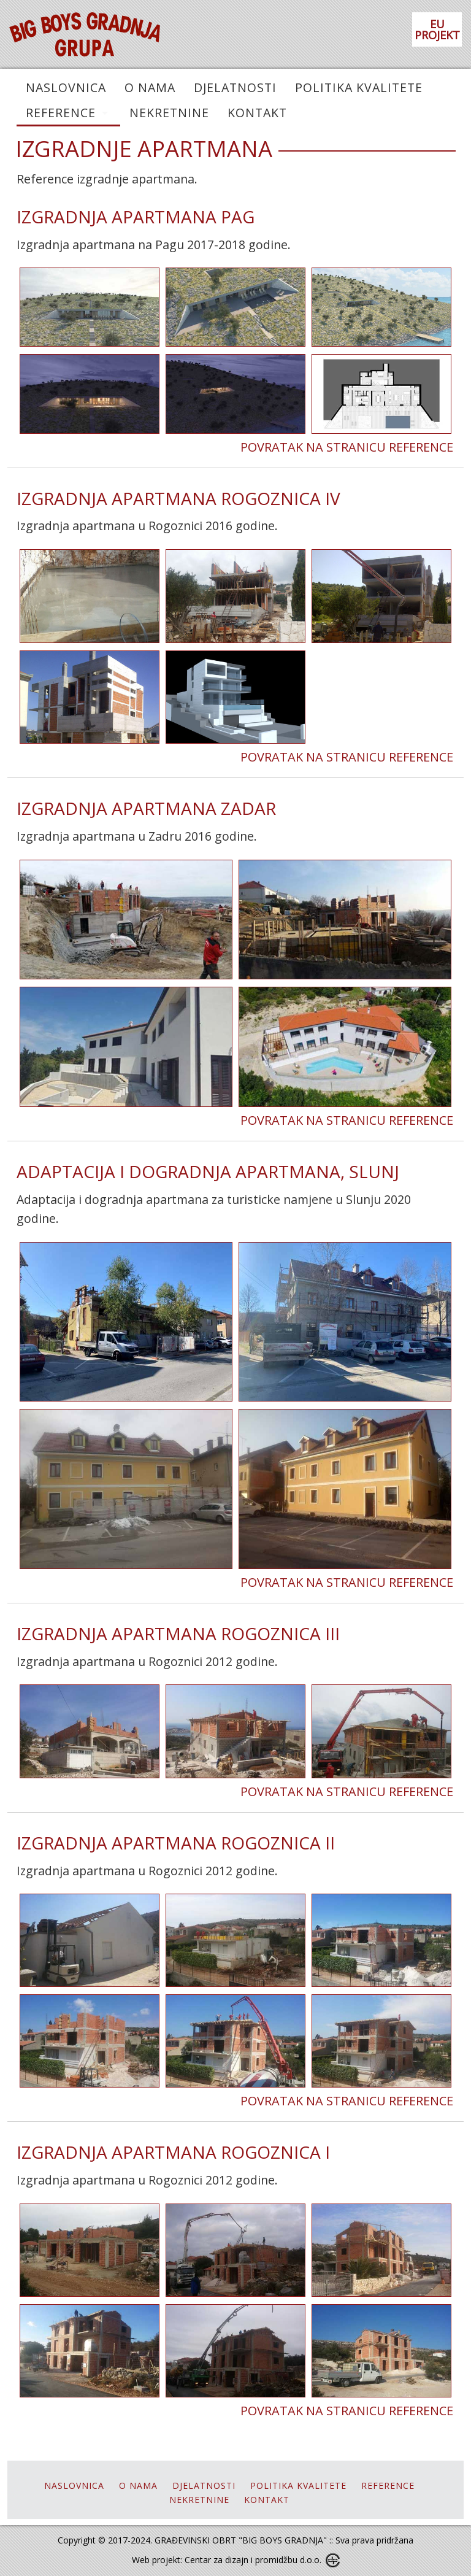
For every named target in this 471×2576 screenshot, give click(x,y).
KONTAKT (257, 112)
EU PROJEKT (437, 29)
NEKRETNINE (169, 112)
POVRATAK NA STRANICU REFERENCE (346, 447)
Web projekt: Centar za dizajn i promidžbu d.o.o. (226, 2560)
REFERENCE (61, 112)
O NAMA (149, 87)
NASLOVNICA (66, 87)
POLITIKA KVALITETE (359, 87)
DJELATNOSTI (235, 87)
